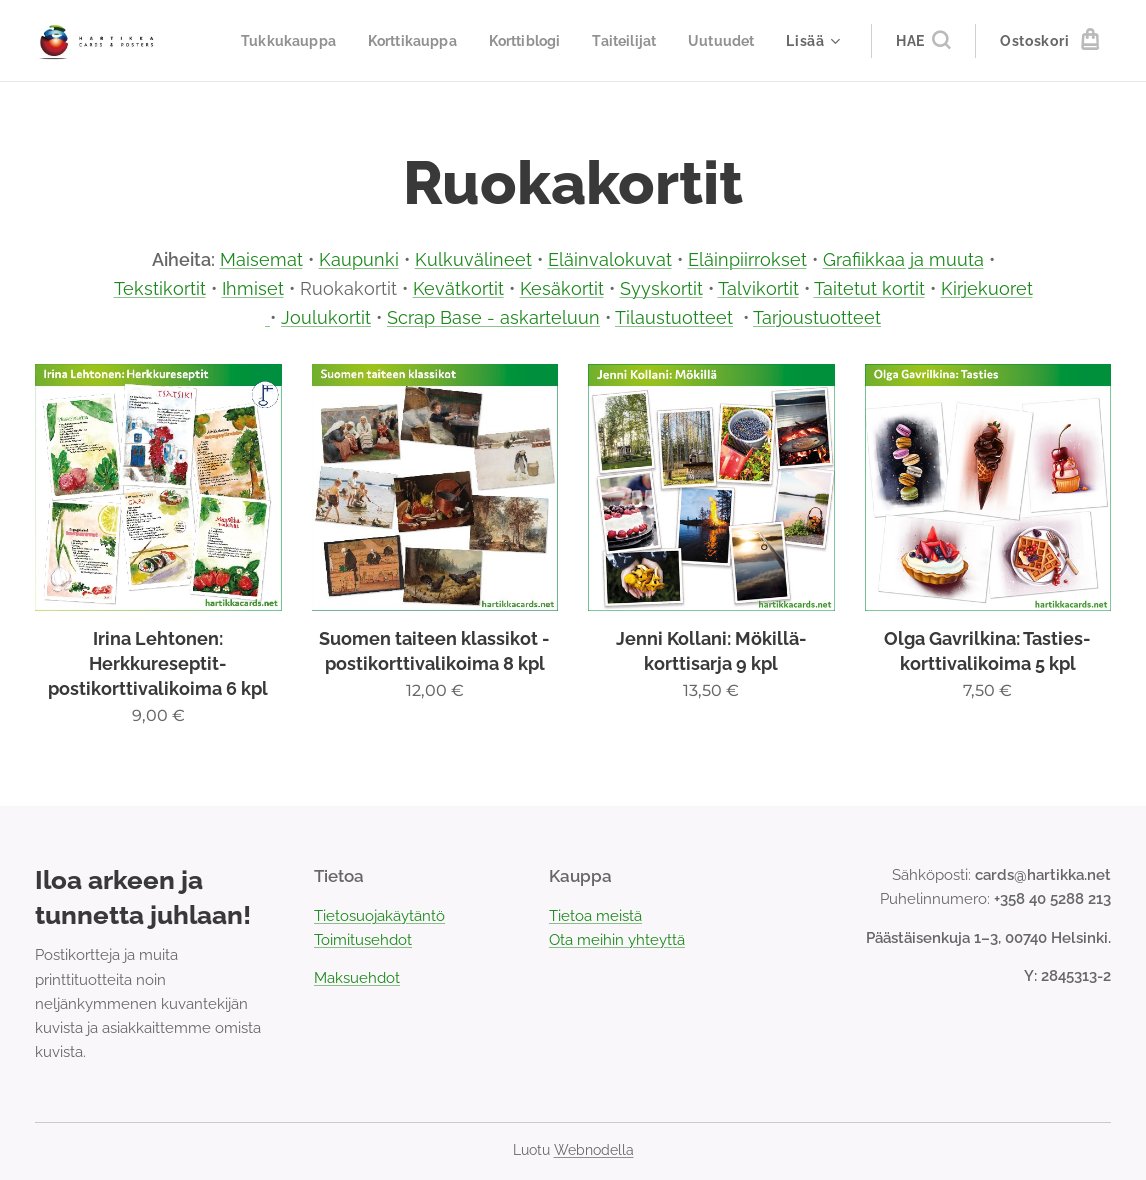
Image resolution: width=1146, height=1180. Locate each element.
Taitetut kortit (869, 288)
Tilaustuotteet (674, 317)
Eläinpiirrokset (747, 259)
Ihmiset (253, 288)
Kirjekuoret (987, 288)
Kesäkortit (562, 288)
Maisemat (261, 259)
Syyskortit (661, 288)
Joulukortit (326, 317)
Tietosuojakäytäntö (379, 916)
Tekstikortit (160, 288)
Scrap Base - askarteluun (493, 317)
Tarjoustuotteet (817, 317)
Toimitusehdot (363, 940)
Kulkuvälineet (473, 259)
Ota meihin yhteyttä (617, 940)
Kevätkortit (458, 288)
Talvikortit (758, 288)
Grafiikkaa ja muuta (903, 259)
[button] (923, 41)
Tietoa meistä (595, 916)
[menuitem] (371, 41)
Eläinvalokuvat (610, 259)
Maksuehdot (357, 979)
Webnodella (594, 1150)
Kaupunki (359, 259)
